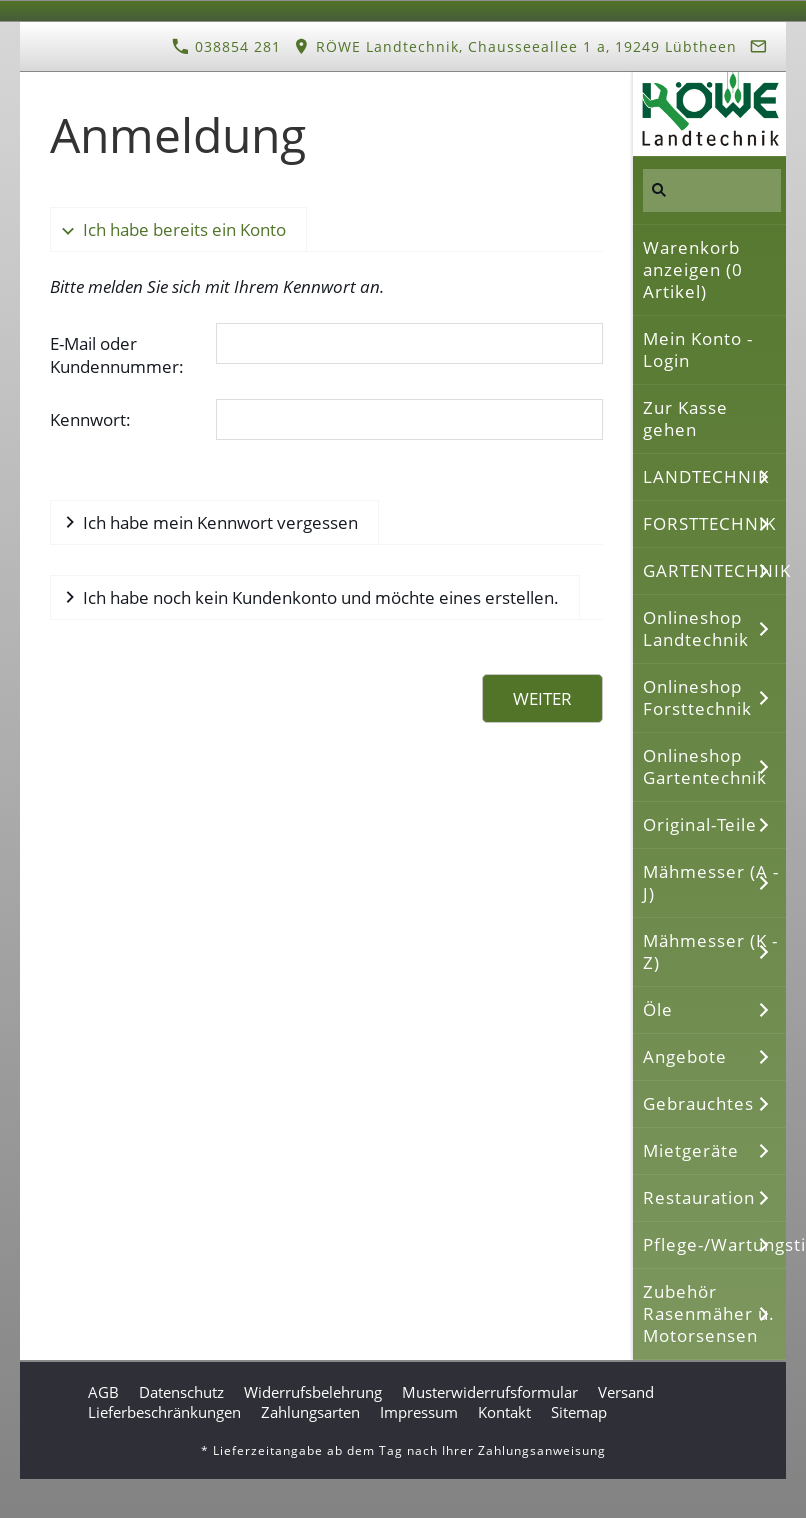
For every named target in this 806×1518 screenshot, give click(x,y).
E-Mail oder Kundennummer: (117, 355)
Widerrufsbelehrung (313, 1392)
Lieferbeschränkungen (164, 1412)
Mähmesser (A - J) (711, 882)
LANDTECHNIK (706, 476)
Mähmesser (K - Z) (710, 951)
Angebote (685, 1056)
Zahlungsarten (310, 1412)
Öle (658, 1009)
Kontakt (504, 1412)
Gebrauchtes (698, 1103)
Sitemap (579, 1412)
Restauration (699, 1197)
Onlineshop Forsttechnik (697, 697)
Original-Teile (700, 824)
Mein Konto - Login (698, 349)
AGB (103, 1392)
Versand (626, 1392)
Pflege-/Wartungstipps (714, 1244)
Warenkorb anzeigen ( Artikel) (693, 269)
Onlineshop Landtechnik (696, 628)
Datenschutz (181, 1392)
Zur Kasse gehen (685, 418)
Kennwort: (90, 419)
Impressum (419, 1412)
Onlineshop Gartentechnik (705, 766)
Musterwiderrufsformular (490, 1392)
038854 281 (226, 46)
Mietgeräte (691, 1150)
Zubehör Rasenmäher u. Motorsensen (709, 1313)
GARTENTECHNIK (714, 570)
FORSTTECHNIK (709, 523)
